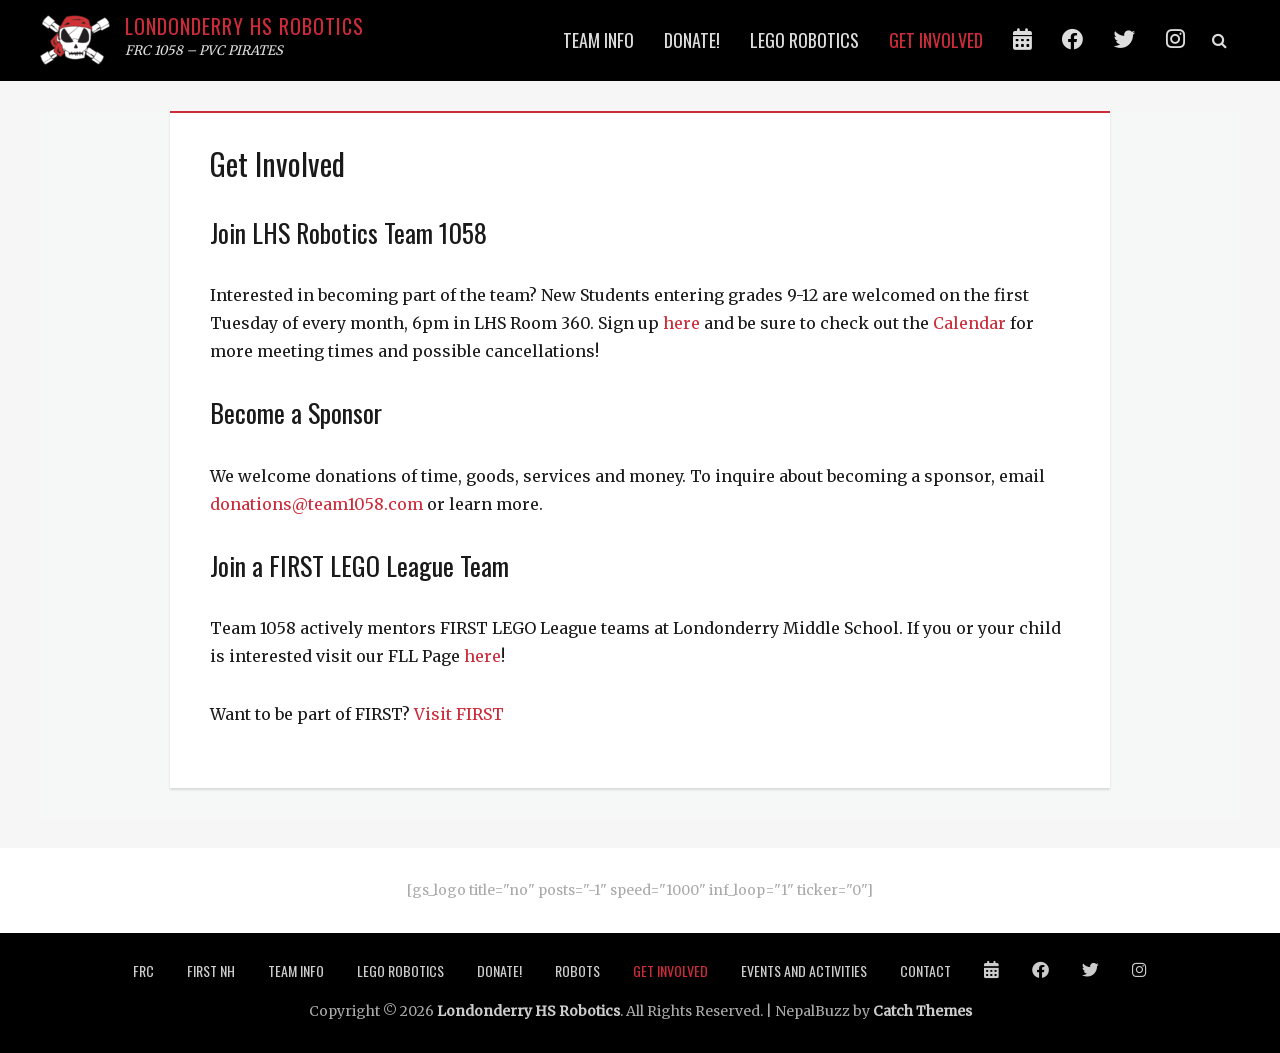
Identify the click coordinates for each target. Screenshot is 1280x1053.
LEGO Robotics (804, 40)
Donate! (692, 40)
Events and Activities (804, 970)
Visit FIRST (459, 714)
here (681, 323)
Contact (925, 970)
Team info (598, 40)
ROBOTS (577, 970)
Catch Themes (922, 1011)
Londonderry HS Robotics (244, 26)
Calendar (969, 323)
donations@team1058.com (316, 504)
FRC (143, 970)
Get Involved (936, 40)
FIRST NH (211, 970)
